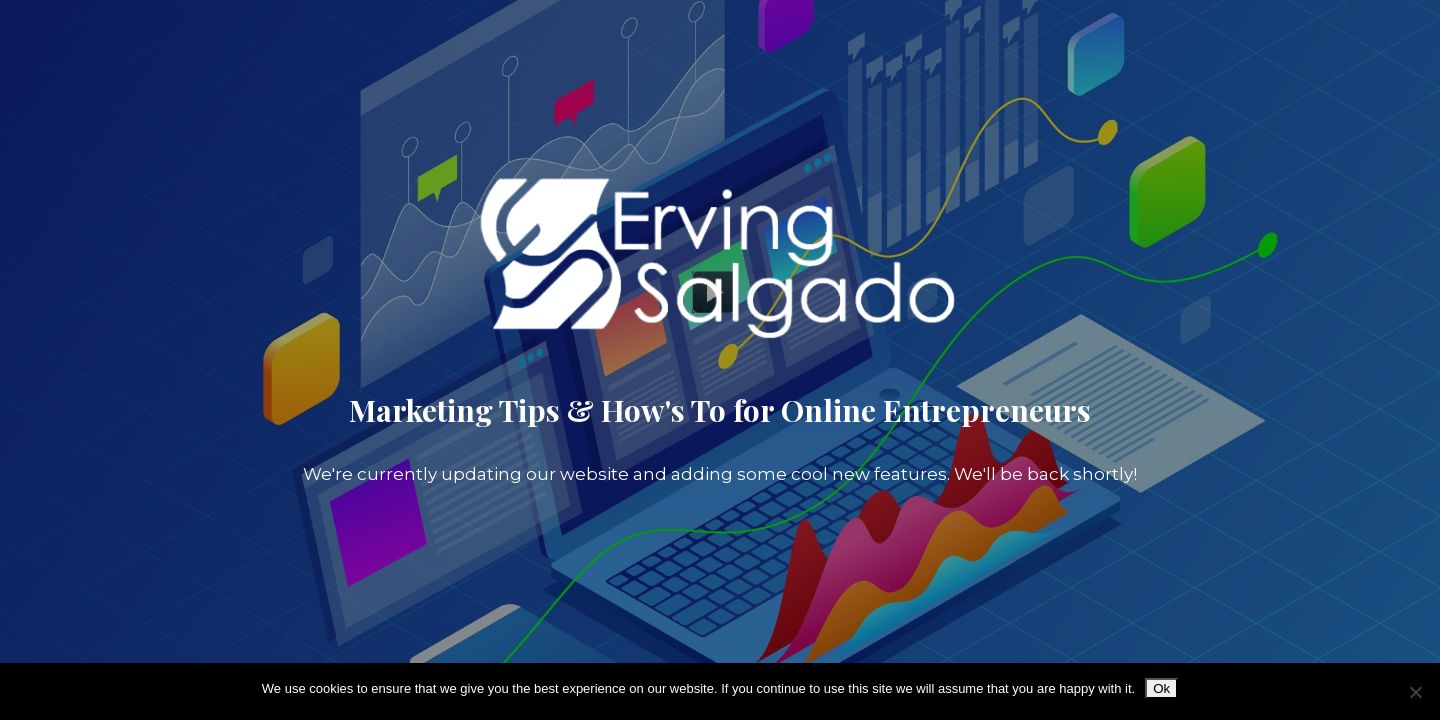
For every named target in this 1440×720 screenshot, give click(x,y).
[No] (1415, 692)
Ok (1161, 688)
